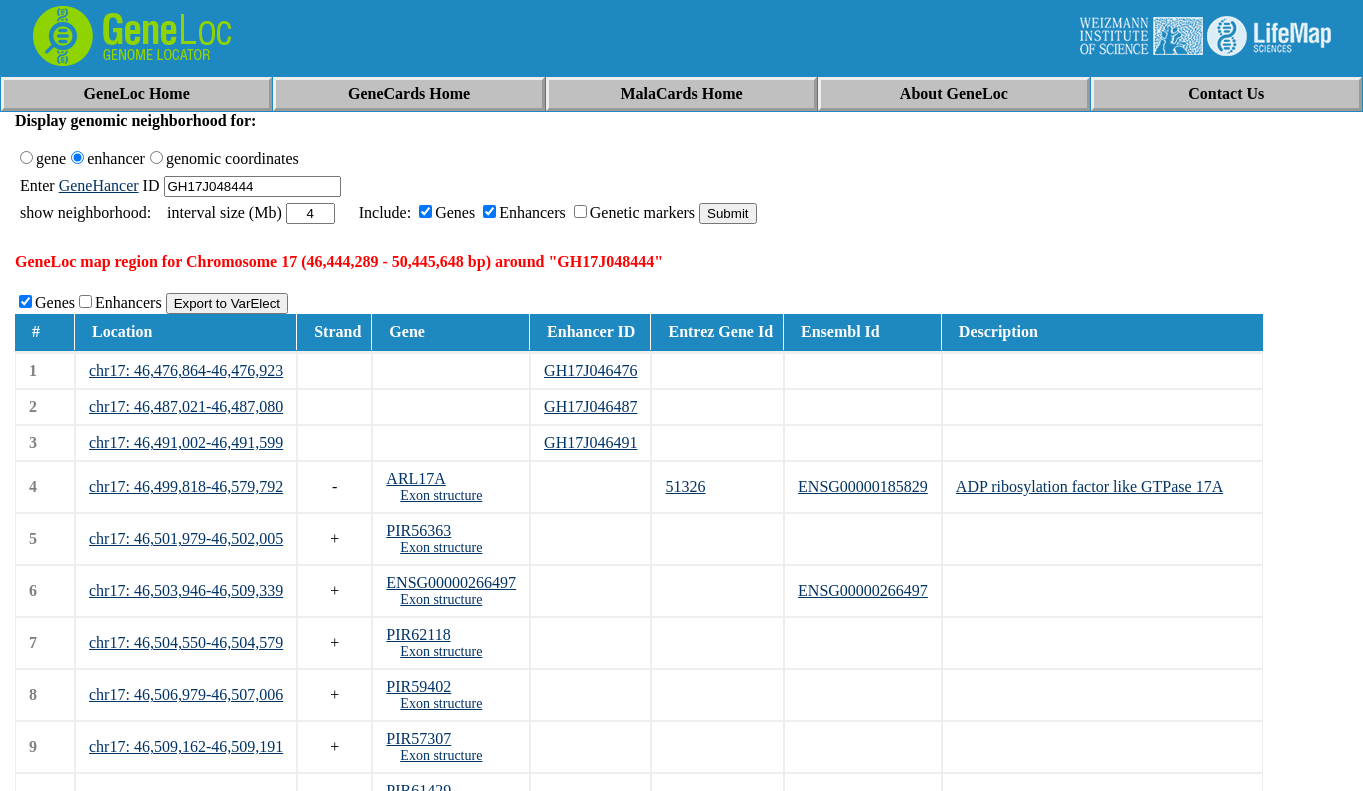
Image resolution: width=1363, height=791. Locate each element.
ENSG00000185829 (863, 486)
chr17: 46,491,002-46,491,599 (186, 442)
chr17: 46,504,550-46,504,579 (186, 642)
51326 (685, 486)
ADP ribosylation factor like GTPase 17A (1089, 486)
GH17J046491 (590, 442)
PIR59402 (418, 686)
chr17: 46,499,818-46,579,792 (186, 486)
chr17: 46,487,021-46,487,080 (186, 406)
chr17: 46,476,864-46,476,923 (186, 370)
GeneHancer (99, 185)
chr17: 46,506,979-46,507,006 (186, 694)
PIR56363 (418, 530)
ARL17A (416, 478)
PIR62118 (418, 634)
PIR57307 (418, 738)
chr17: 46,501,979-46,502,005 (186, 538)
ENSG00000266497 (451, 582)
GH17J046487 (590, 406)
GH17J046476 (590, 370)
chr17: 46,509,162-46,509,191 (186, 746)
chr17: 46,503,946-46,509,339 (186, 590)
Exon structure (441, 495)
